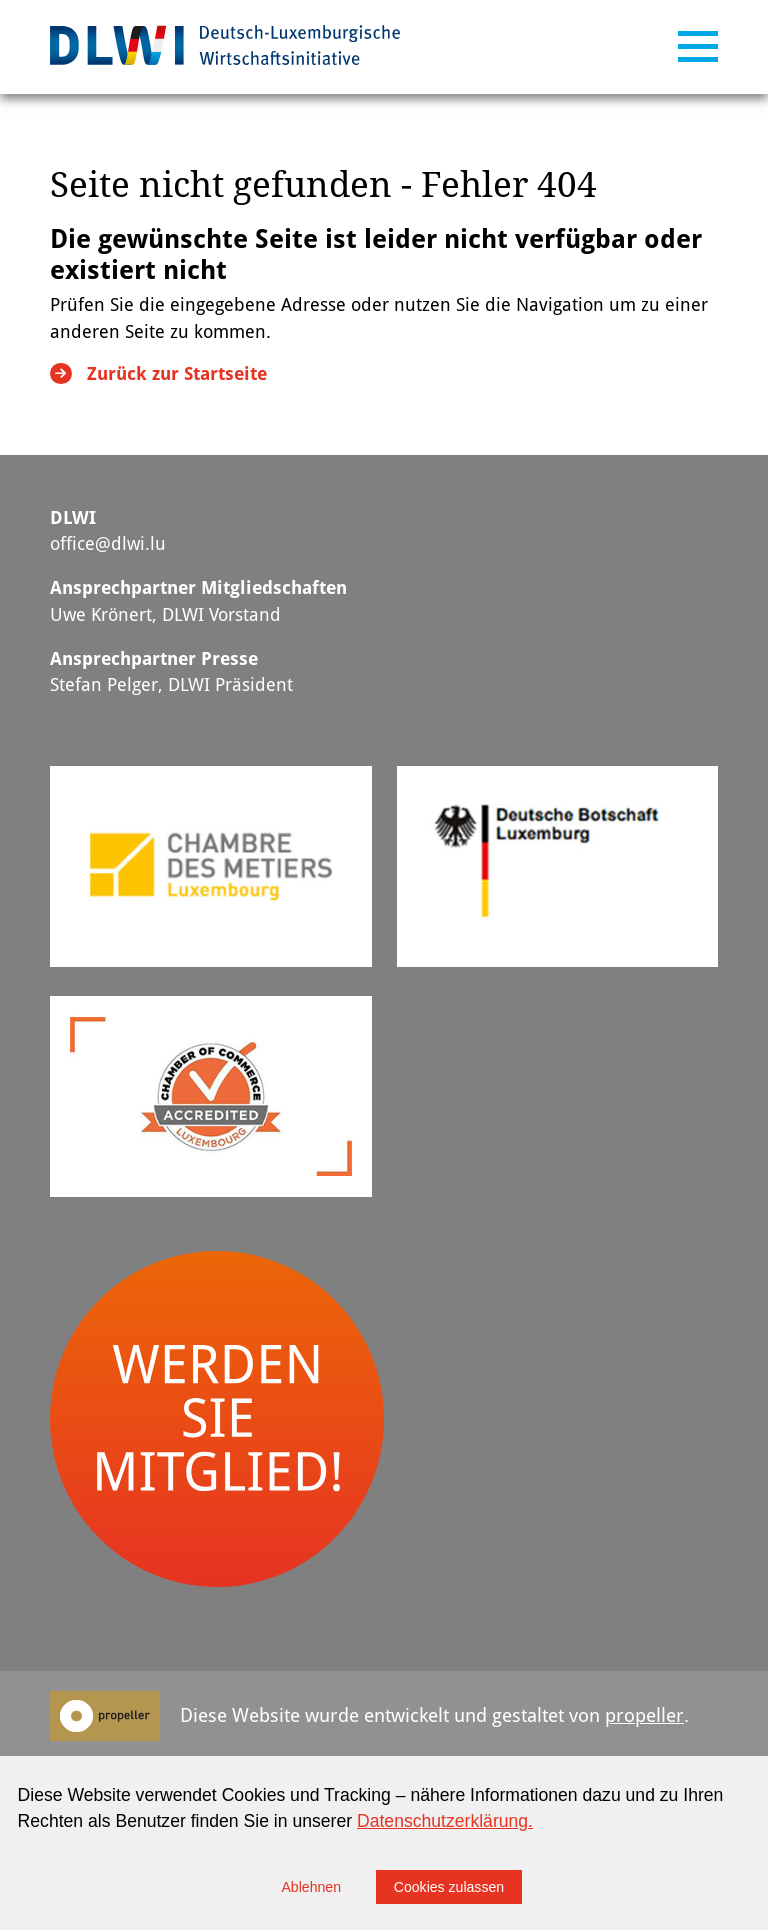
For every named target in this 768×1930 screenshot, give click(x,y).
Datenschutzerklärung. (445, 1821)
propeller (644, 1715)
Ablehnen (311, 1887)
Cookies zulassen (449, 1887)
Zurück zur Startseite (177, 374)
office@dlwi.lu (108, 544)
